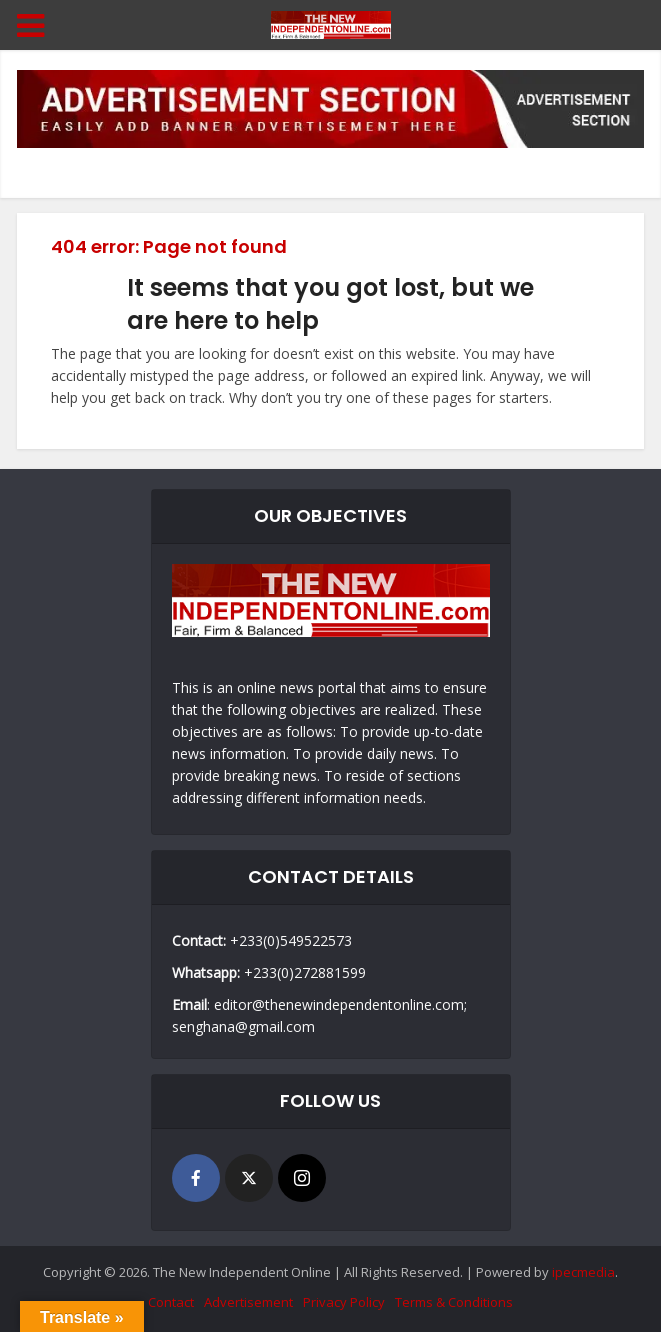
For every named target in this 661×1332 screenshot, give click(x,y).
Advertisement (248, 1302)
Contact (171, 1302)
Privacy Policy (344, 1302)
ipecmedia (583, 1272)
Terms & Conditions (454, 1302)
